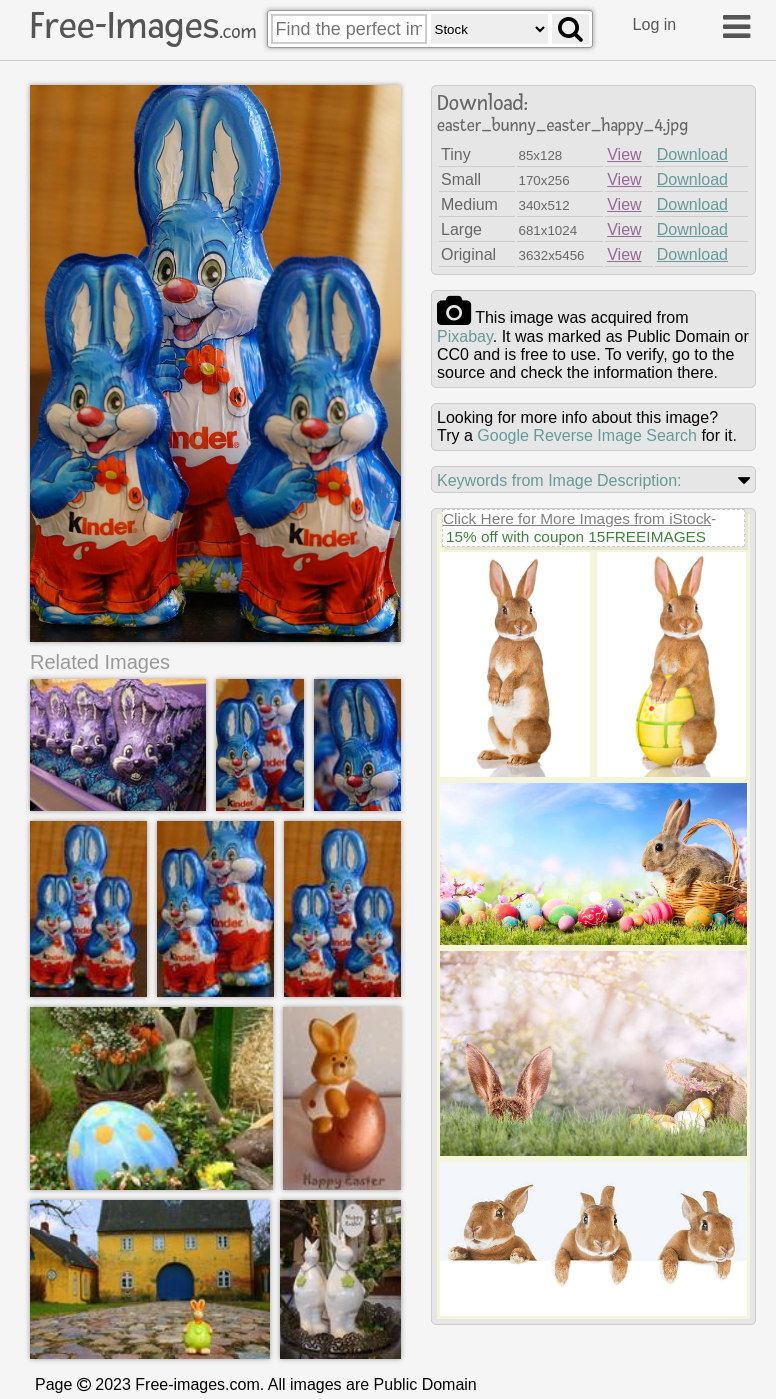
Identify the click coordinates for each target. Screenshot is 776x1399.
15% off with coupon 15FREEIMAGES (576, 536)
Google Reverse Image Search (587, 435)
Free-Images (143, 26)
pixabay (465, 336)
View (624, 154)
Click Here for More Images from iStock (577, 518)
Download (692, 154)
